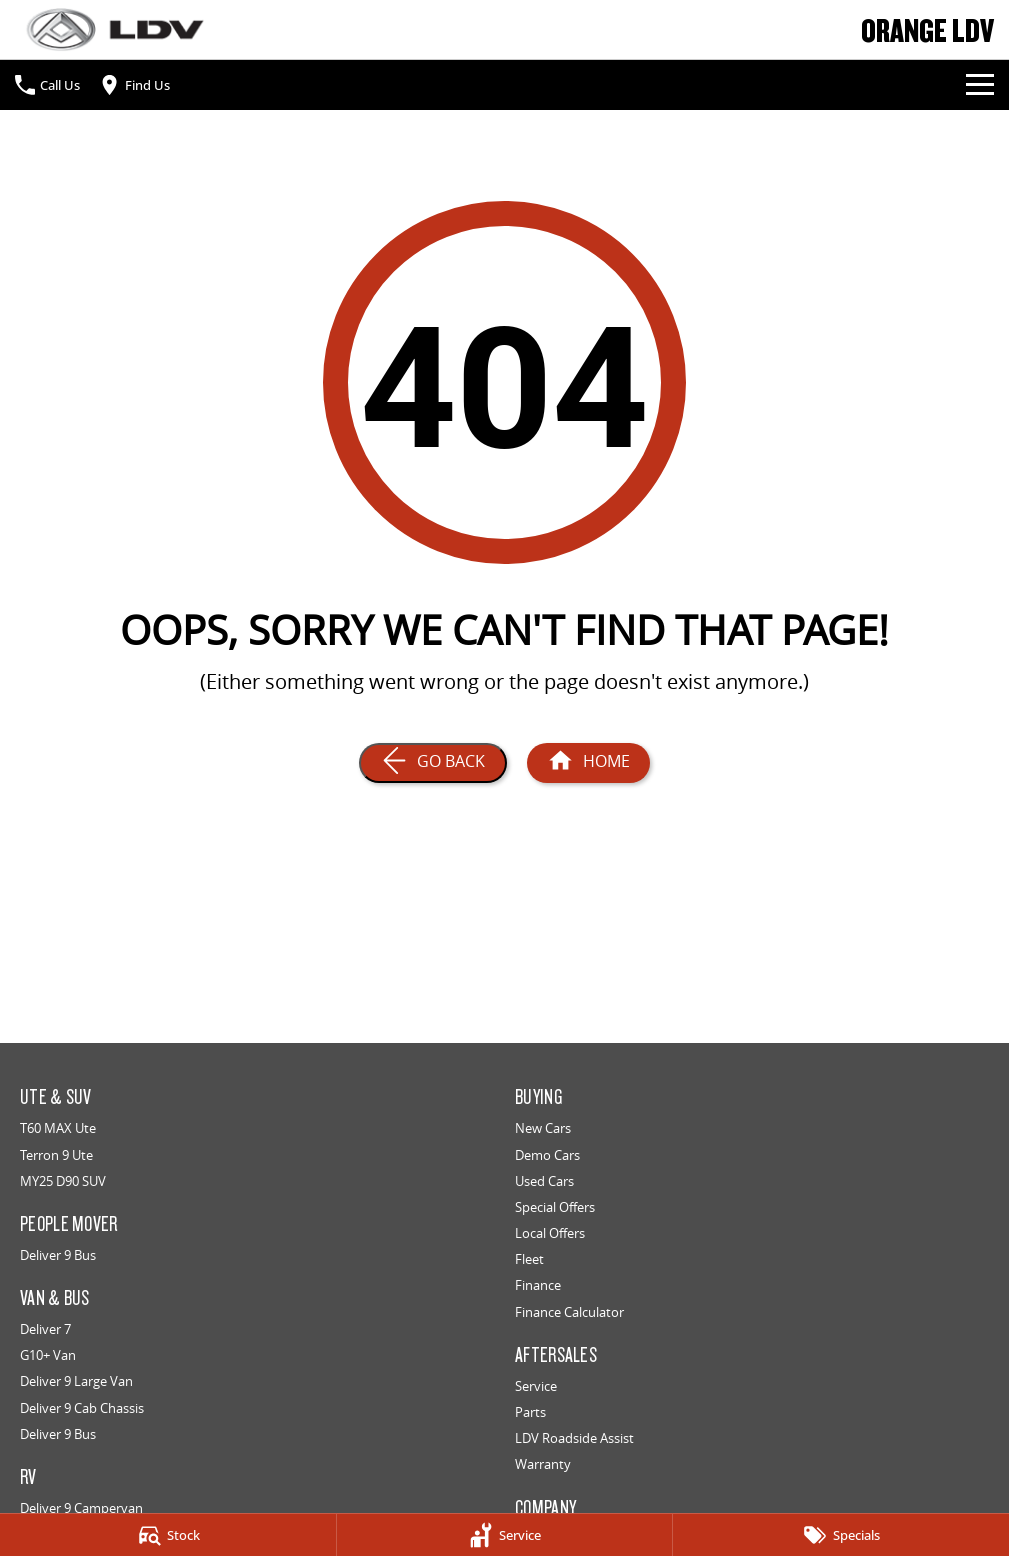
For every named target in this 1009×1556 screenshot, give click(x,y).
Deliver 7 (45, 1329)
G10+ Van (48, 1355)
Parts (530, 1412)
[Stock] (168, 1535)
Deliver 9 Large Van (76, 1381)
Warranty (543, 1464)
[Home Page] (115, 29)
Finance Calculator (569, 1312)
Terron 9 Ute (56, 1155)
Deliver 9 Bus (58, 1255)
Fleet (529, 1259)
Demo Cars (547, 1155)
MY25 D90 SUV (63, 1181)
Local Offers (550, 1233)
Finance (538, 1285)
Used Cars (544, 1181)
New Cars (543, 1128)
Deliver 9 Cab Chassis (82, 1408)
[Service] (505, 1535)
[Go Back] (433, 763)
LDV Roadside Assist (574, 1438)
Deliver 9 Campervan (81, 1508)
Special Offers (555, 1207)
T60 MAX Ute (58, 1128)
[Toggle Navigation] (980, 85)
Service (536, 1386)
